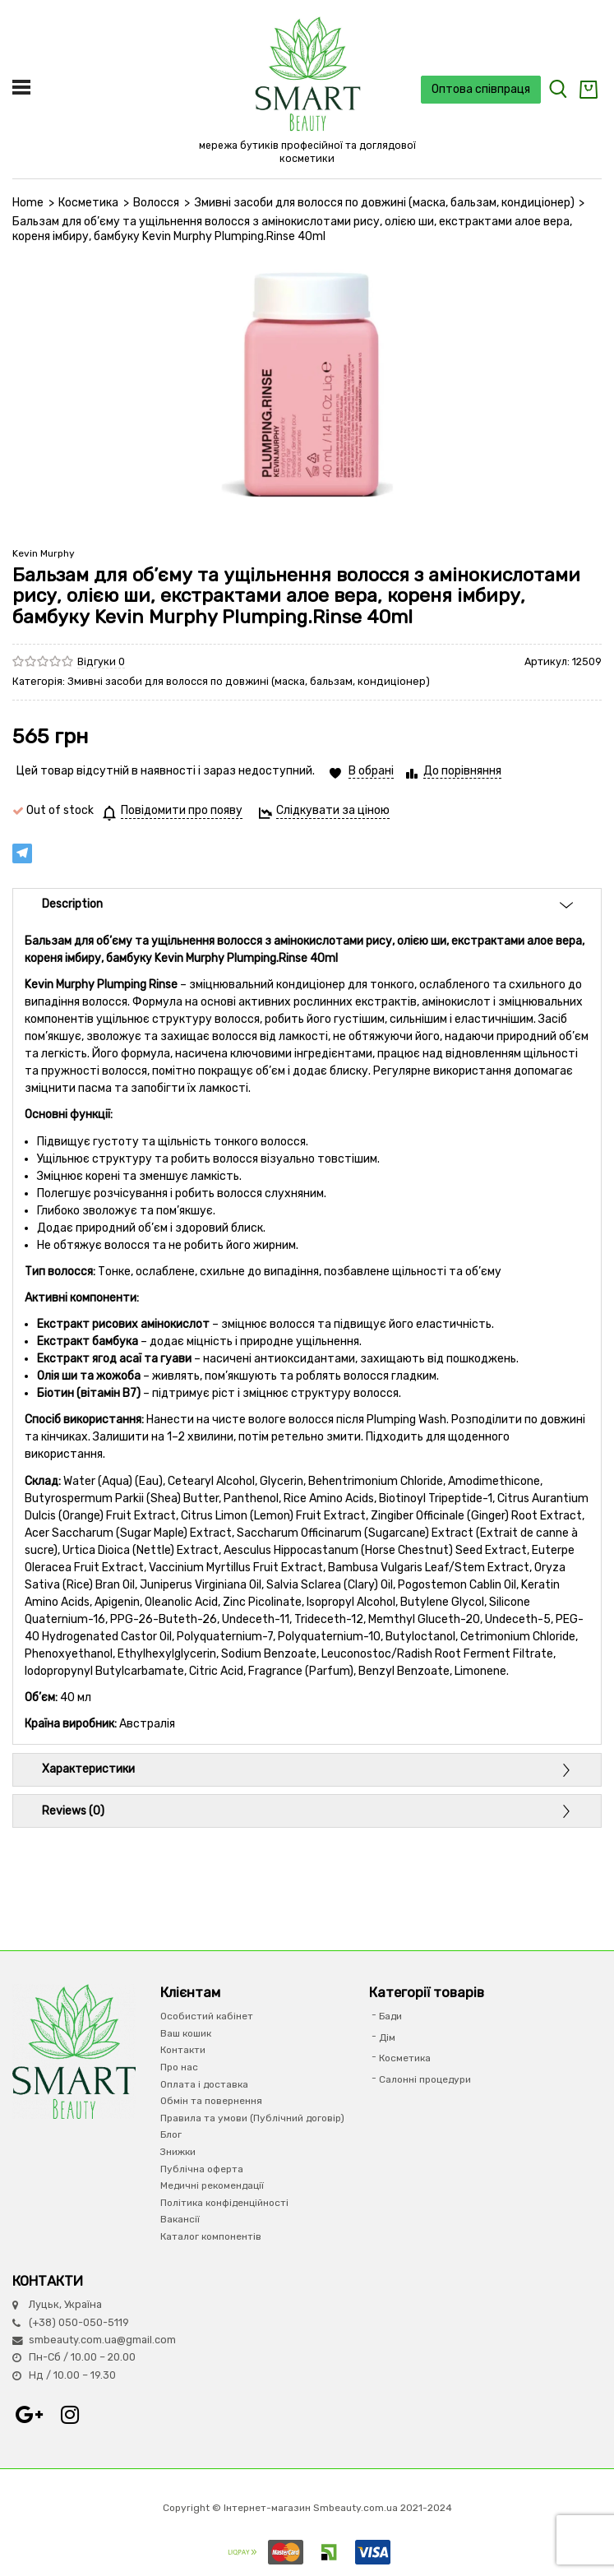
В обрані (371, 771)
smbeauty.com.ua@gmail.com (102, 2339)
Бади (390, 2016)
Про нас (179, 2067)
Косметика (88, 203)
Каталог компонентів (210, 2236)
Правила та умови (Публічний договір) (252, 2118)
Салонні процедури (425, 2079)
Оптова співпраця (481, 89)
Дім (387, 2037)
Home (28, 203)
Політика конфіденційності (224, 2202)
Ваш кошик (185, 2033)
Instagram (69, 2414)
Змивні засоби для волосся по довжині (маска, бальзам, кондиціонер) (385, 203)
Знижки (178, 2151)
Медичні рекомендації (212, 2185)
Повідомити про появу (181, 810)
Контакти (182, 2050)
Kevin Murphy (43, 553)
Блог (171, 2134)
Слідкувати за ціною (333, 810)
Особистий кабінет (206, 2016)
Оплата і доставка (204, 2084)
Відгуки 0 (101, 661)
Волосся (156, 203)
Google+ (28, 2414)
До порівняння (462, 771)
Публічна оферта (201, 2169)
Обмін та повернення (211, 2101)
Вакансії (180, 2219)
